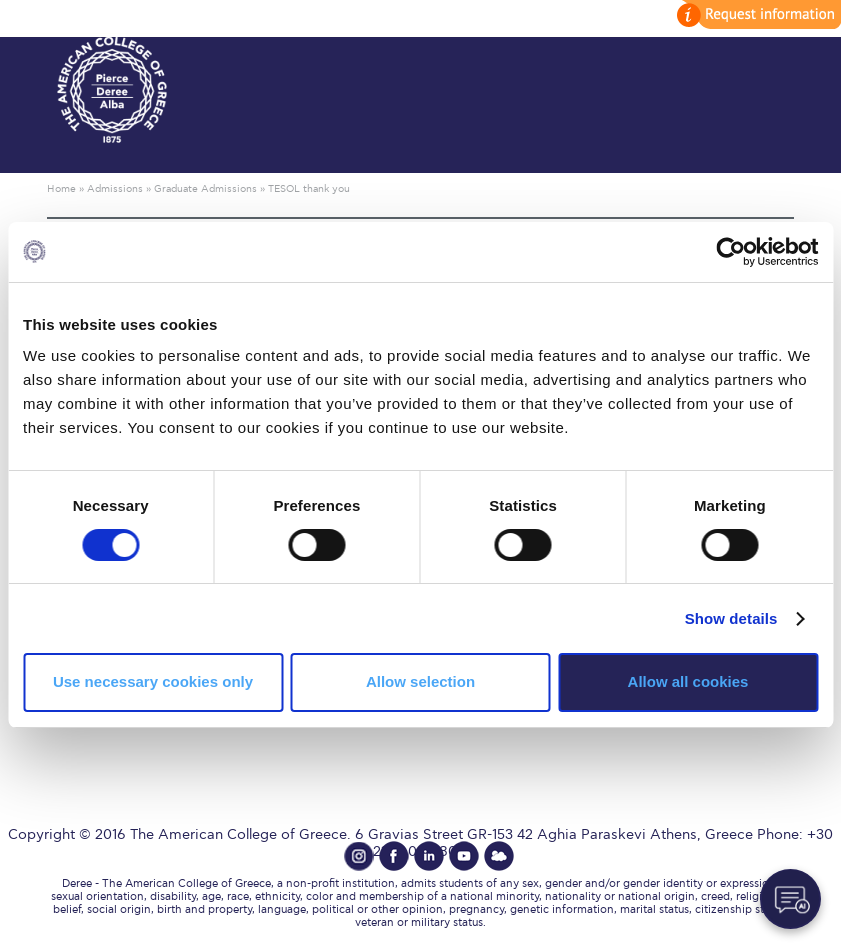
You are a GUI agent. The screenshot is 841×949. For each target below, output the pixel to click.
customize (756, 14)
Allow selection (420, 681)
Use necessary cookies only (153, 681)
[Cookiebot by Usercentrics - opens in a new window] (730, 251)
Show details (731, 618)
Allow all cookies (688, 681)
